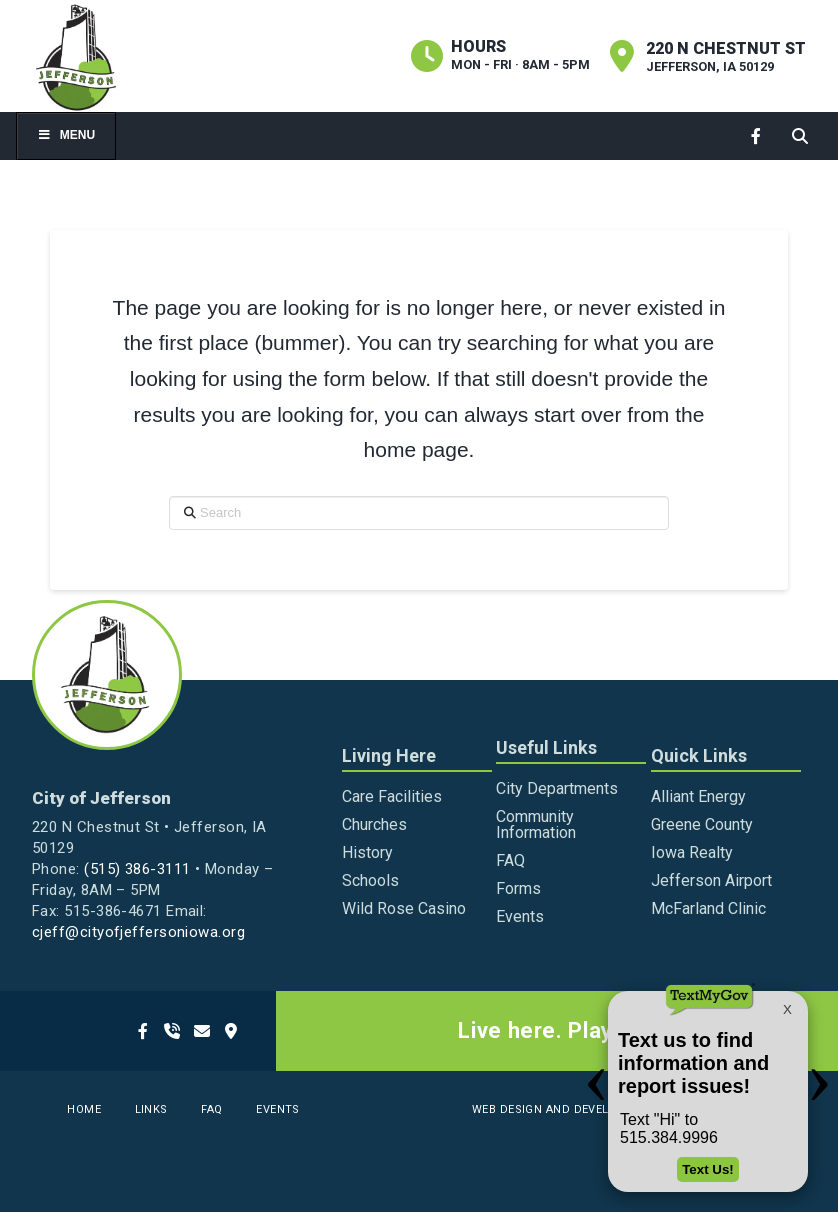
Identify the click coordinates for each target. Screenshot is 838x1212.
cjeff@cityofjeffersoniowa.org (138, 932)
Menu (66, 135)
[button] (800, 135)
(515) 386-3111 (137, 869)
